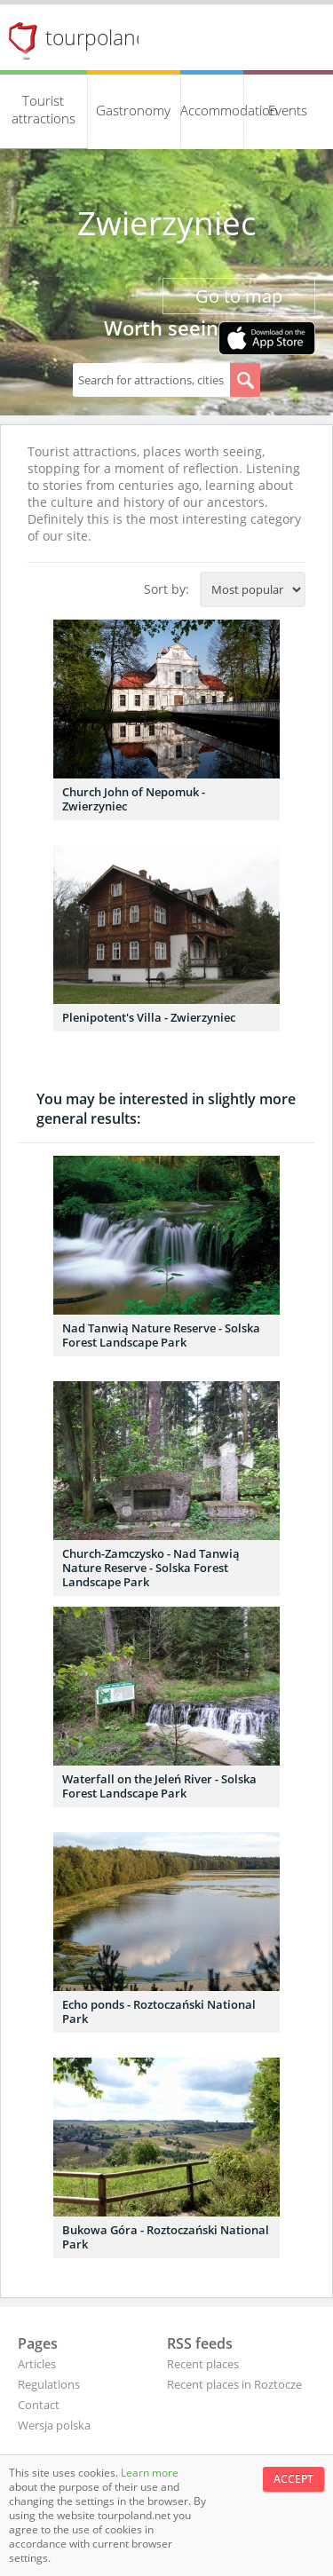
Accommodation (212, 110)
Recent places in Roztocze (234, 2384)
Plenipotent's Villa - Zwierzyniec (148, 1017)
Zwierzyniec (167, 223)
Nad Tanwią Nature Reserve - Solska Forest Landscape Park (161, 1335)
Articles (37, 2364)
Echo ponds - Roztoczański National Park (159, 2011)
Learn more (149, 2472)
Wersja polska (54, 2425)
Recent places (203, 2364)
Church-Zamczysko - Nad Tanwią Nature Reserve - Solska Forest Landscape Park (151, 1567)
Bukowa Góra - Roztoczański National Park (165, 2237)
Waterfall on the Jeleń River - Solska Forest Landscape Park (159, 1786)
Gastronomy (133, 110)
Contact (38, 2405)
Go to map (238, 296)
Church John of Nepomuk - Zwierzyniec (133, 799)
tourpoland (96, 37)
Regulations (49, 2384)
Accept (293, 2478)
